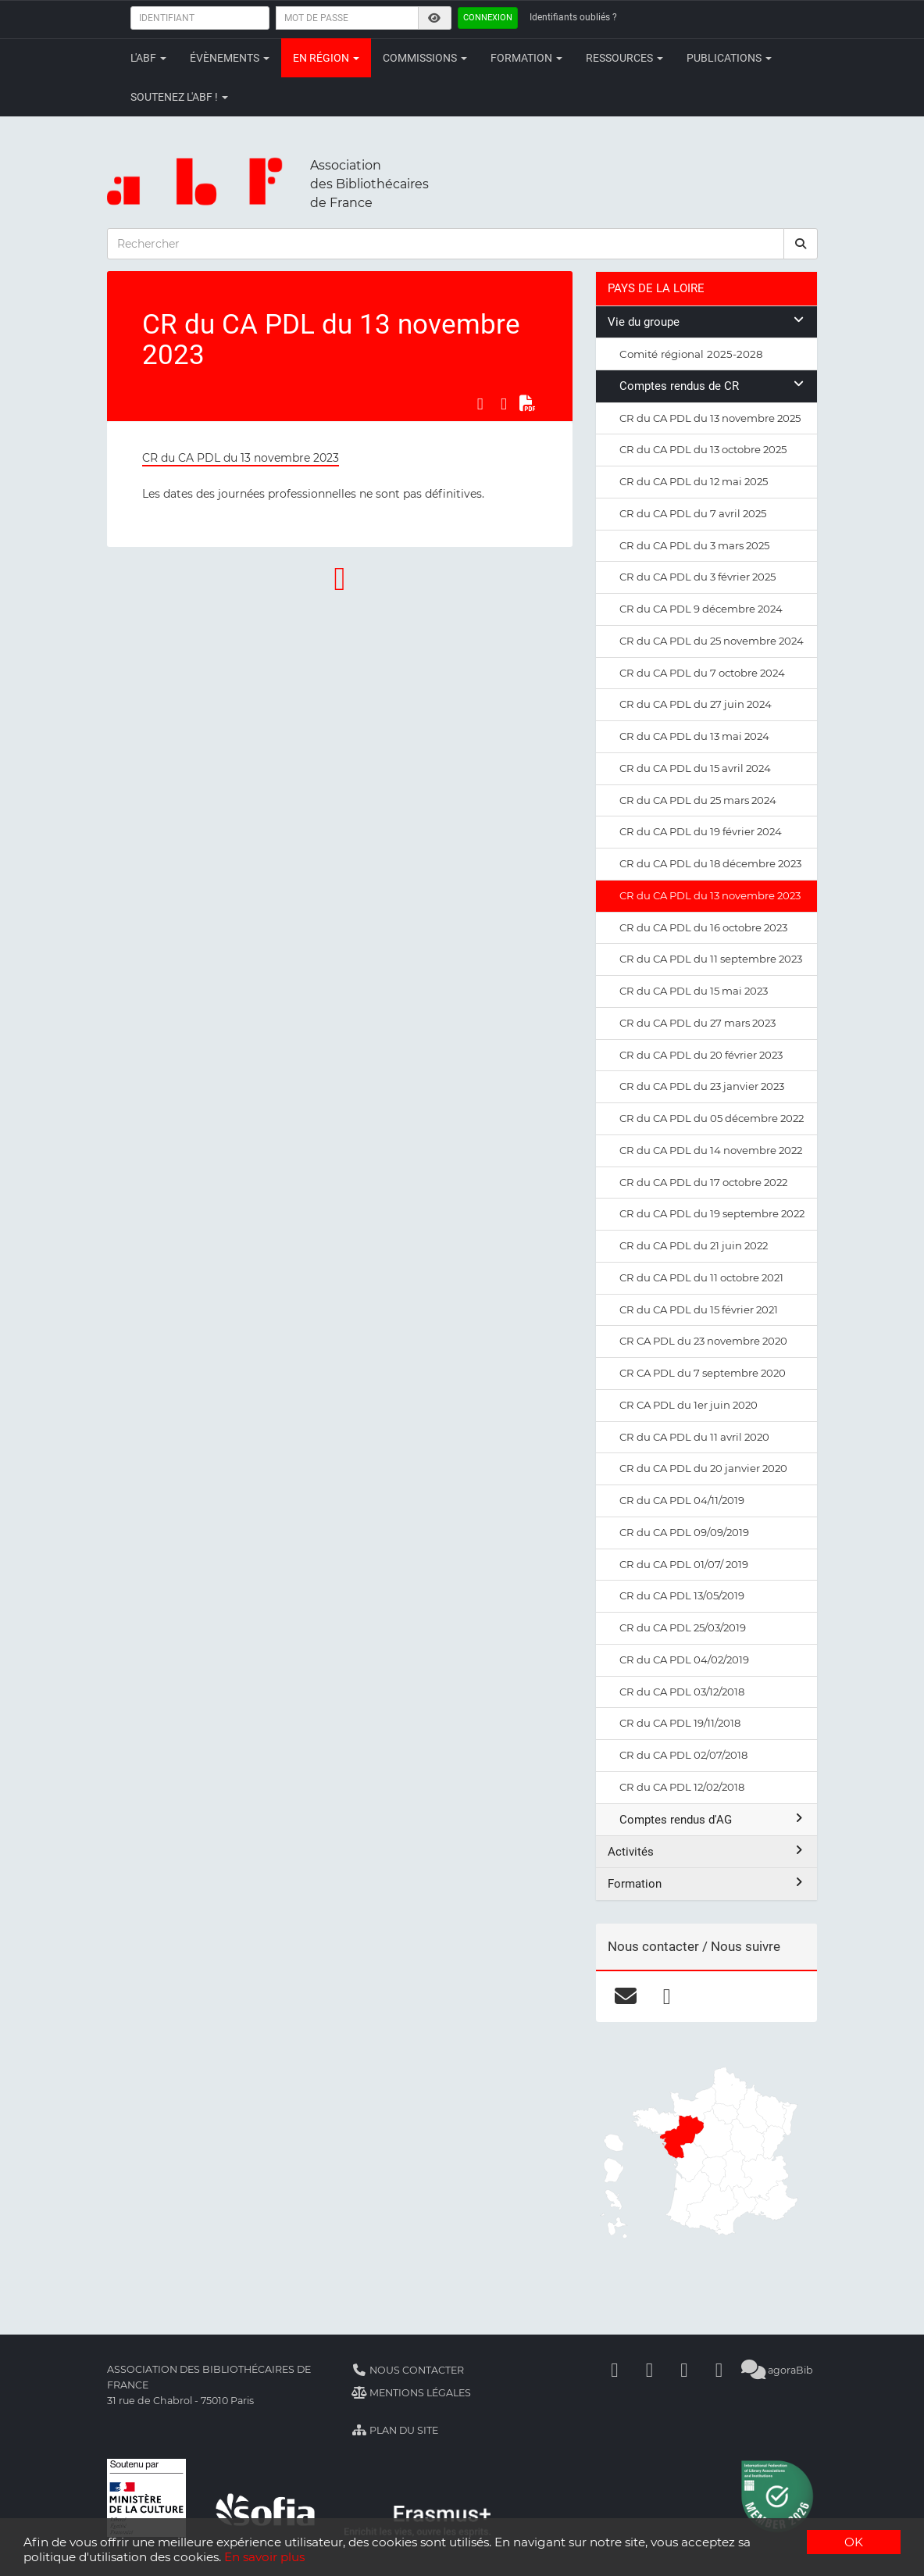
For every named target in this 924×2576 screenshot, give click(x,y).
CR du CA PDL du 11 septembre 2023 (710, 958)
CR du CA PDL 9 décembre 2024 (701, 608)
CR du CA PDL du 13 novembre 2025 (710, 418)
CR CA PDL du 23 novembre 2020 (703, 1340)
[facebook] (666, 1996)
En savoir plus (264, 2556)
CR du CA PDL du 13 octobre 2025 (703, 449)
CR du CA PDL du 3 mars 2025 (694, 545)
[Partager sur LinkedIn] (504, 403)
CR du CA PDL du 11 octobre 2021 (701, 1277)
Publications (729, 58)
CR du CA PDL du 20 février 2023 (701, 1055)
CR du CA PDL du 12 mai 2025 (693, 481)
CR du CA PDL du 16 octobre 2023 (703, 927)
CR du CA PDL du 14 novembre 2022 (710, 1150)
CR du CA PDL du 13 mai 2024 (694, 736)
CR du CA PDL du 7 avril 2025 (692, 513)
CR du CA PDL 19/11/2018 (679, 1723)
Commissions (425, 58)
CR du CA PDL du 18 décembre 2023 (710, 863)
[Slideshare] (718, 2370)
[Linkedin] (649, 2370)
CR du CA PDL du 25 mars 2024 (697, 800)
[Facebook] (614, 2370)
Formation (526, 58)
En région (326, 58)
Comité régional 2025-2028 (691, 354)
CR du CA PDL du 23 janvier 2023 (701, 1086)
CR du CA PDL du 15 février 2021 (698, 1309)
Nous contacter (407, 2370)
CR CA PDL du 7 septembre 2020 (702, 1373)
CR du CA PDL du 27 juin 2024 (695, 704)
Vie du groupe (706, 321)
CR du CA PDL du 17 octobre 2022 (703, 1182)
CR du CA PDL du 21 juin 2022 (693, 1245)
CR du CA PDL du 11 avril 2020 (694, 1437)
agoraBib (777, 2370)
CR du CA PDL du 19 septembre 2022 (711, 1213)
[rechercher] (800, 243)
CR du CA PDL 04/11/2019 (681, 1500)
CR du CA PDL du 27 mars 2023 (697, 1022)
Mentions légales (411, 2393)
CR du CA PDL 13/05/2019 (681, 1595)
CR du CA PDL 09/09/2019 (684, 1532)
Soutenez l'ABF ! (179, 97)
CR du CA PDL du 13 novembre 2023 (240, 458)
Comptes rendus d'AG (712, 1819)
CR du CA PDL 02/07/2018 (683, 1755)
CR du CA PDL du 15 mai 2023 (693, 990)
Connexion (487, 18)
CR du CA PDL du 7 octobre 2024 (702, 672)
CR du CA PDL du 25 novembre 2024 (711, 640)
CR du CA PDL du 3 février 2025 (697, 576)
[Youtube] (684, 2370)
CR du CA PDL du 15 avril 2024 (695, 768)
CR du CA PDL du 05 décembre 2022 (711, 1118)
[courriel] (625, 1996)
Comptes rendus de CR (712, 385)
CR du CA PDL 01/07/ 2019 (683, 1564)
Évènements (229, 58)
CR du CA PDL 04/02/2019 (684, 1659)
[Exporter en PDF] (527, 403)
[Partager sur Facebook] (479, 403)
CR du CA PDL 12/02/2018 (681, 1787)
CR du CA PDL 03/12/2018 (681, 1691)
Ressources (624, 58)
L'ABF (148, 58)
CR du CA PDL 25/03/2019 (682, 1627)
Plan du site (394, 2430)
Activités (706, 1851)
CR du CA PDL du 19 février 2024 (700, 831)
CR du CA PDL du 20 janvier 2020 (703, 1468)
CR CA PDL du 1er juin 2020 (688, 1405)
